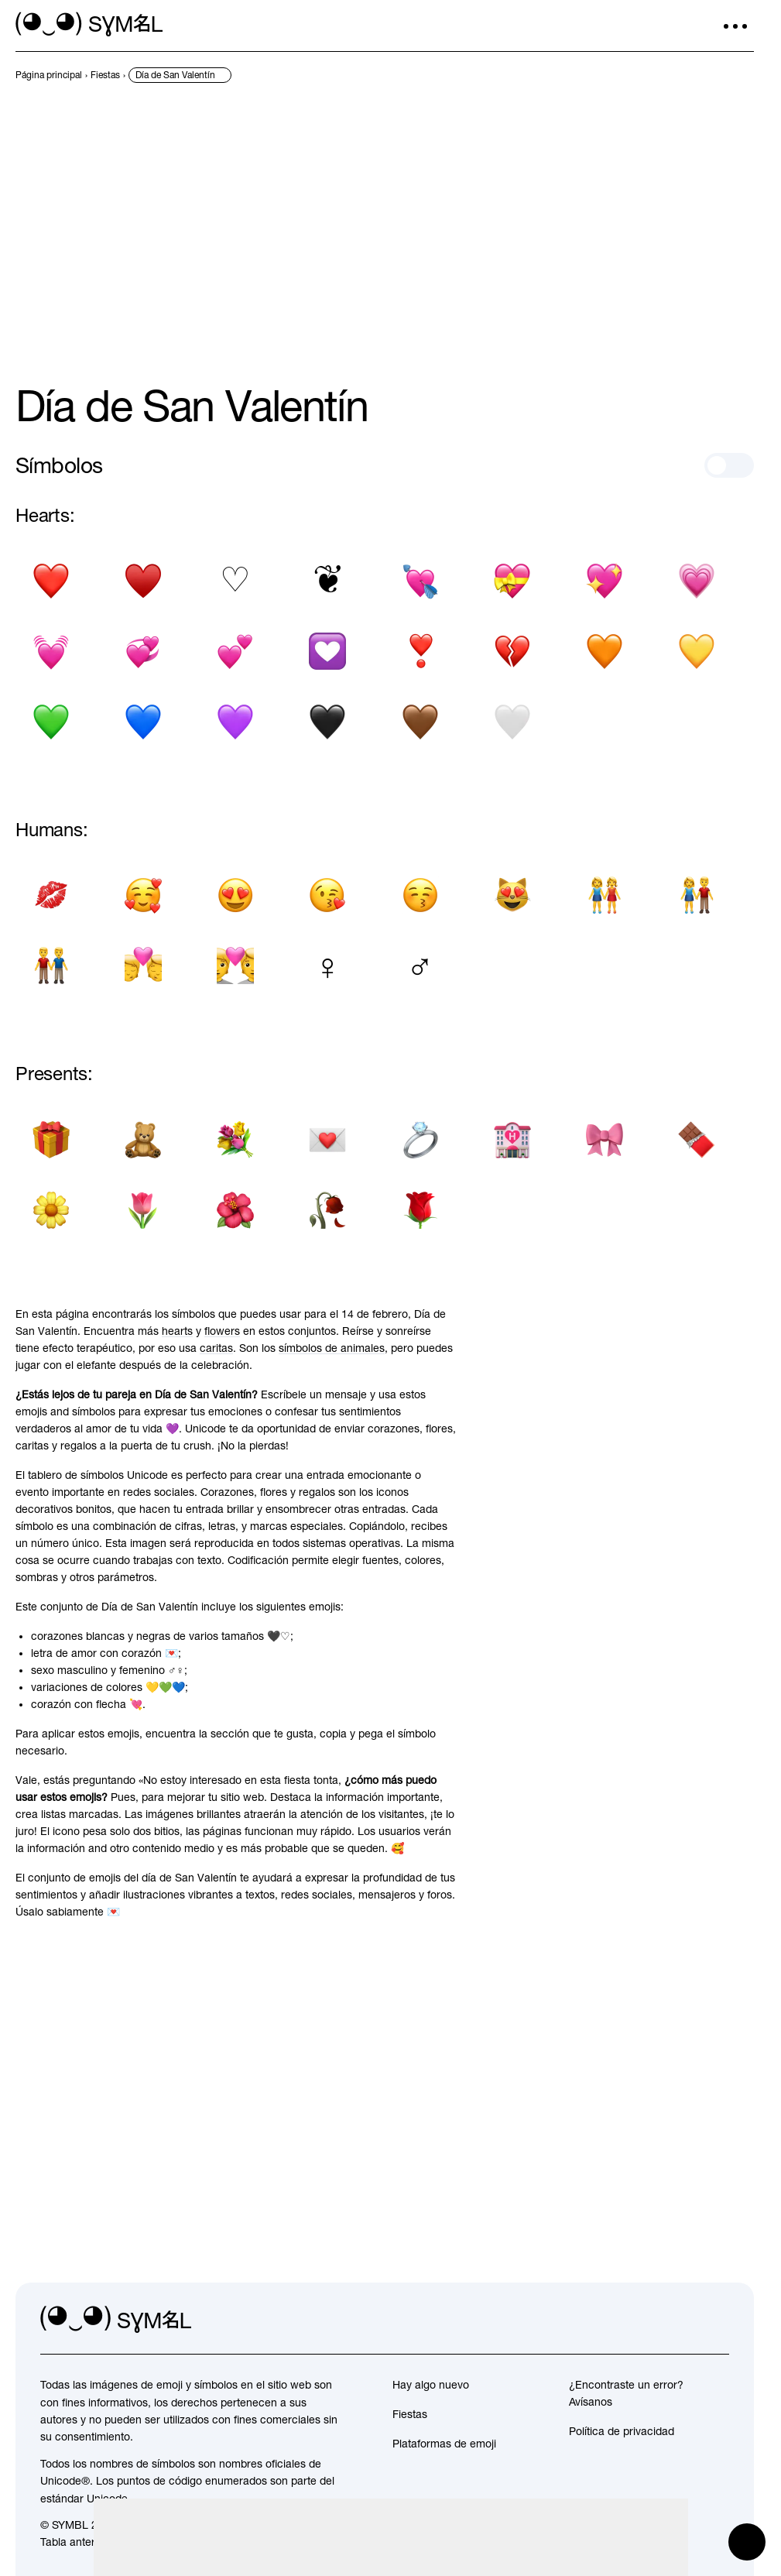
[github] (682, 2319)
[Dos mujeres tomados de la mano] (605, 895)
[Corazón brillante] (605, 581)
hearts (177, 1331)
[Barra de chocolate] (697, 1139)
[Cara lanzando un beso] (328, 895)
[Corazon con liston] (512, 581)
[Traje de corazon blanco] (235, 581)
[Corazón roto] (512, 651)
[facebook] (716, 2319)
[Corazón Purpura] (235, 722)
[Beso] (143, 966)
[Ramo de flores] (235, 1139)
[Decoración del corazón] (328, 651)
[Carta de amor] (328, 1139)
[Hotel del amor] (512, 1139)
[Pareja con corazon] (235, 966)
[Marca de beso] (50, 895)
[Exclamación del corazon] (420, 651)
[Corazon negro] (328, 722)
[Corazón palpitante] (50, 651)
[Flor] (50, 1210)
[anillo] (420, 1139)
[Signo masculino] (420, 966)
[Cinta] (605, 1139)
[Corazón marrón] (420, 722)
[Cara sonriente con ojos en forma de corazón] (235, 895)
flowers (222, 1331)
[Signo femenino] (328, 966)
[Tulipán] (143, 1210)
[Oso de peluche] (143, 1139)
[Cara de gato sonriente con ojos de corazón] (512, 895)
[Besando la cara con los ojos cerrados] (420, 895)
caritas (216, 1348)
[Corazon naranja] (605, 651)
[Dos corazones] (235, 651)
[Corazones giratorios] (143, 651)
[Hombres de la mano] (50, 966)
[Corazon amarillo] (697, 651)
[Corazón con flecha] (420, 581)
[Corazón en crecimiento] (697, 581)
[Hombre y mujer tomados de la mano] (697, 895)
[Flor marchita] (328, 1210)
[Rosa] (420, 1210)
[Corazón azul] (143, 722)
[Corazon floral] (328, 581)
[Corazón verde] (50, 722)
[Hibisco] (235, 1210)
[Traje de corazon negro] (143, 581)
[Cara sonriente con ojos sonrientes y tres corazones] (143, 895)
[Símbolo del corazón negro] (50, 581)
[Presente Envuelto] (50, 1139)
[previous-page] (48, 75)
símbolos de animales (332, 1348)
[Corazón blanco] (512, 722)
